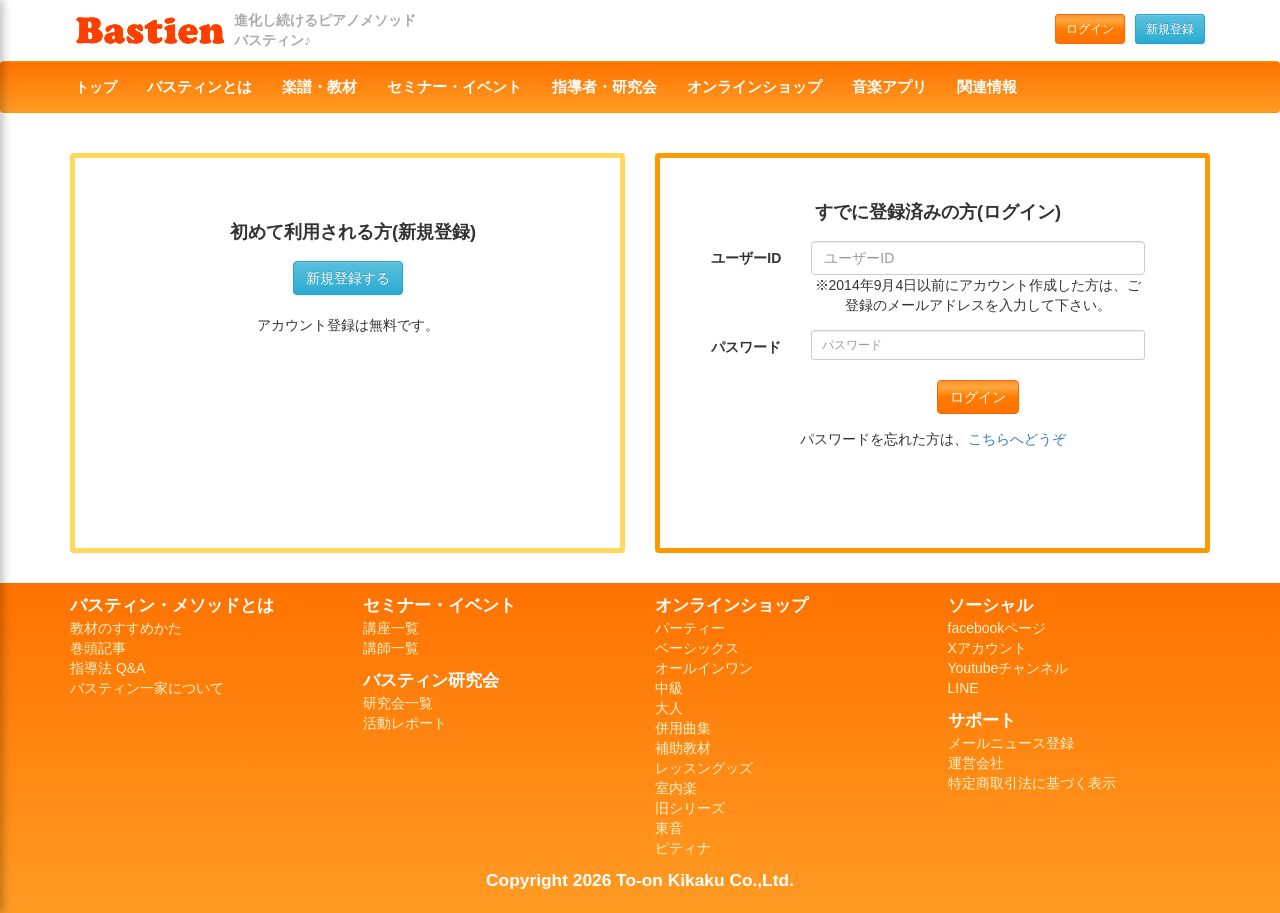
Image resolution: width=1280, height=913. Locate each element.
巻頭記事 (98, 648)
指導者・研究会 (604, 87)
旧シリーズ (690, 808)
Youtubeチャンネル (1008, 668)
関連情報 (987, 87)
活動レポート (405, 723)
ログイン (1090, 29)
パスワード (746, 347)
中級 (669, 688)
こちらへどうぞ (1017, 439)
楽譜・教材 (319, 87)
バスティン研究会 (431, 680)
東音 (669, 828)
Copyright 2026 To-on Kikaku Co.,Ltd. (640, 880)
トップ (96, 87)
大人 (669, 708)
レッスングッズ (704, 768)
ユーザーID (746, 258)
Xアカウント (987, 648)
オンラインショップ (754, 87)
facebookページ (997, 628)
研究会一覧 (398, 703)
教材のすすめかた (126, 628)
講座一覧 (391, 628)
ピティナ (683, 848)
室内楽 (676, 788)
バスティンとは (199, 87)
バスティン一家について (147, 688)
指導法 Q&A (107, 668)
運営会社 (976, 763)
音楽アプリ (889, 87)
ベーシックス (697, 648)
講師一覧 (391, 648)
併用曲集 (683, 728)
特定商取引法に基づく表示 (1032, 783)
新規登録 (1170, 29)
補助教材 (683, 748)
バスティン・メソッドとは (172, 605)
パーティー (690, 628)
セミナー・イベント (454, 87)
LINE (963, 688)
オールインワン (704, 668)
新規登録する (348, 278)
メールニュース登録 (1011, 743)
